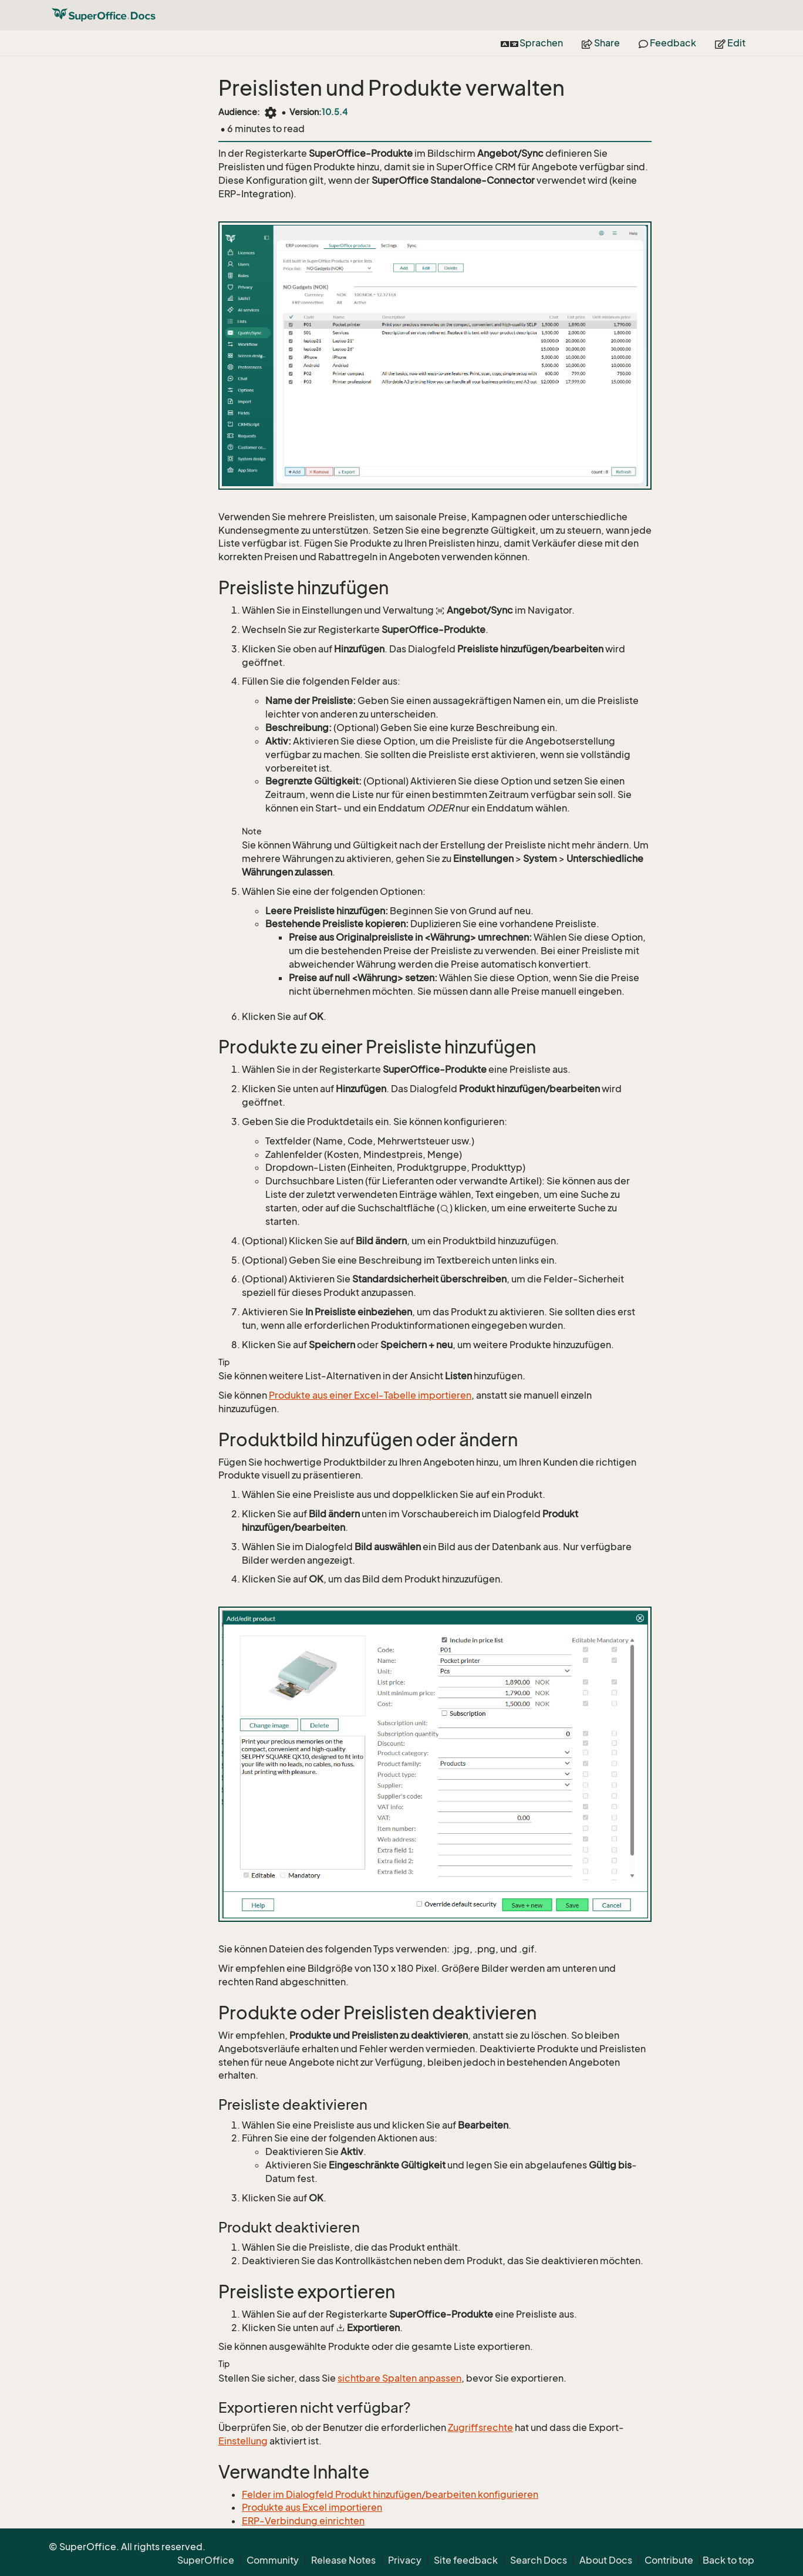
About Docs (605, 2560)
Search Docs (538, 2560)
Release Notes (343, 2560)
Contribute (669, 2560)
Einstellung (243, 2441)
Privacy (404, 2560)
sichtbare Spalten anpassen (399, 2378)
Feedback (667, 43)
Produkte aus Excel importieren (312, 2507)
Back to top (728, 2560)
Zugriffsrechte (480, 2427)
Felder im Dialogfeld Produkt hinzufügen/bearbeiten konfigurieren (390, 2494)
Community (273, 2560)
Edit (730, 43)
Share (601, 43)
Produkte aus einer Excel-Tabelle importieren (370, 1395)
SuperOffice (205, 2560)
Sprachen (532, 43)
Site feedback (466, 2560)
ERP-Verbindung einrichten (303, 2521)
